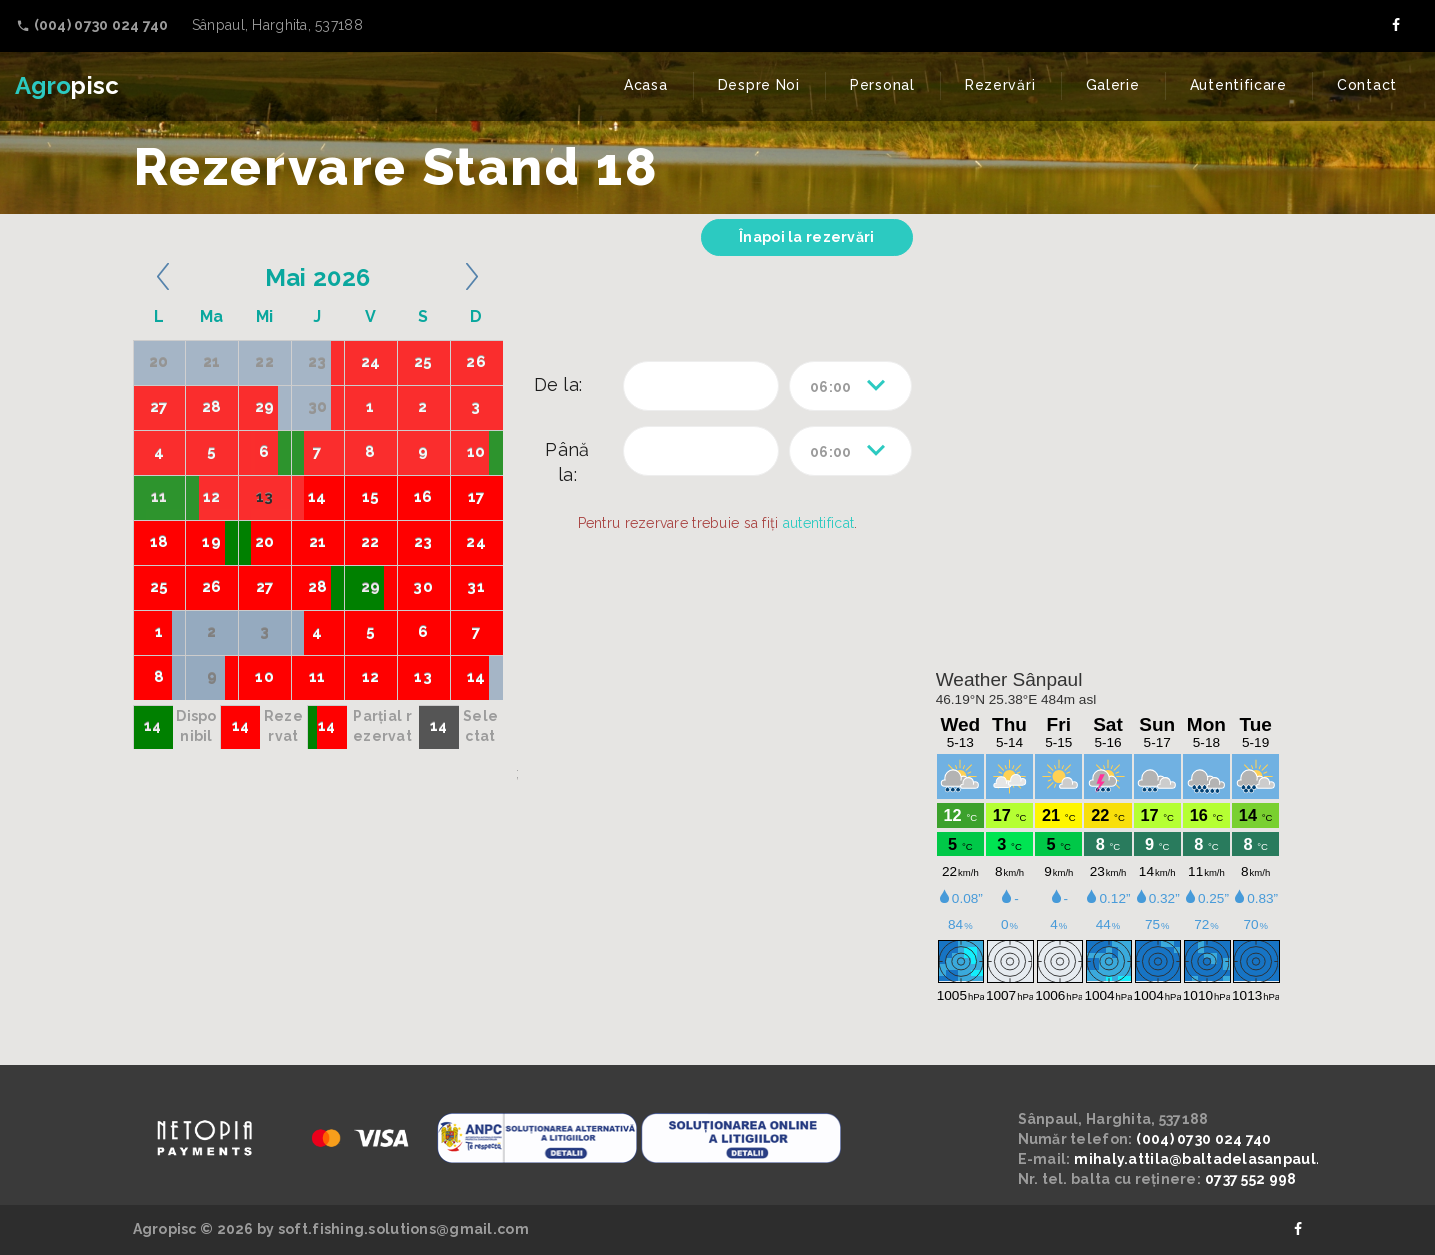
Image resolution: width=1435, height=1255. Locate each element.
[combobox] (850, 386)
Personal (882, 85)
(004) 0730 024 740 (1203, 1139)
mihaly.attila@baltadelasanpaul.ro (1204, 1159)
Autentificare (1238, 85)
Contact (1367, 85)
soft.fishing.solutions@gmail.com (403, 1229)
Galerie (1113, 85)
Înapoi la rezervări (806, 237)
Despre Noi (759, 85)
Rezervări (1000, 85)
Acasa (646, 85)
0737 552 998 (1250, 1179)
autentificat (818, 523)
